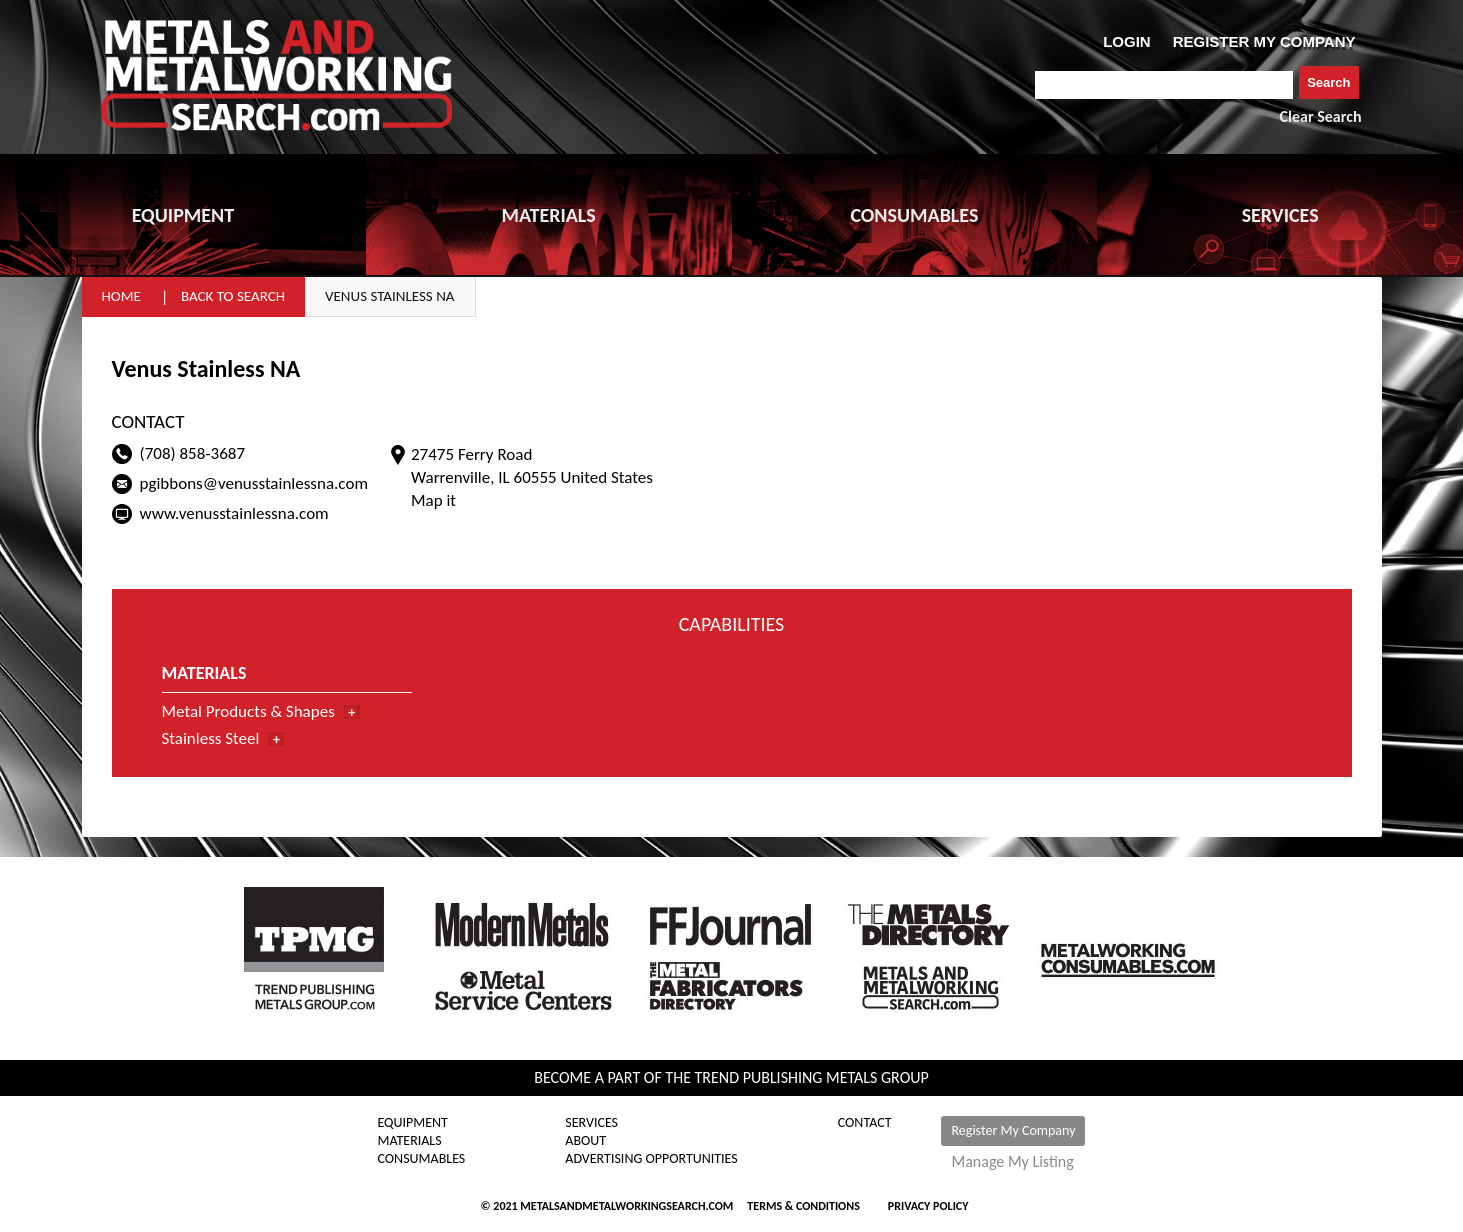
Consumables (422, 1159)
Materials (410, 1141)
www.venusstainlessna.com (234, 513)
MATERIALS (548, 215)
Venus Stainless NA (390, 296)
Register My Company (1013, 1130)
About (585, 1141)
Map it (433, 500)
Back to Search (233, 296)
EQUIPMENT (183, 215)
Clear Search (1321, 116)
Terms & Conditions (803, 1206)
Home (121, 296)
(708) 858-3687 (193, 453)
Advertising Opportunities (651, 1159)
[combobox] (1164, 85)
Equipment (413, 1123)
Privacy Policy (928, 1206)
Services (591, 1123)
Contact (865, 1123)
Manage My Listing (1012, 1162)
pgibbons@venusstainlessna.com (254, 483)
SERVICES (1280, 215)
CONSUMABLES (914, 215)
